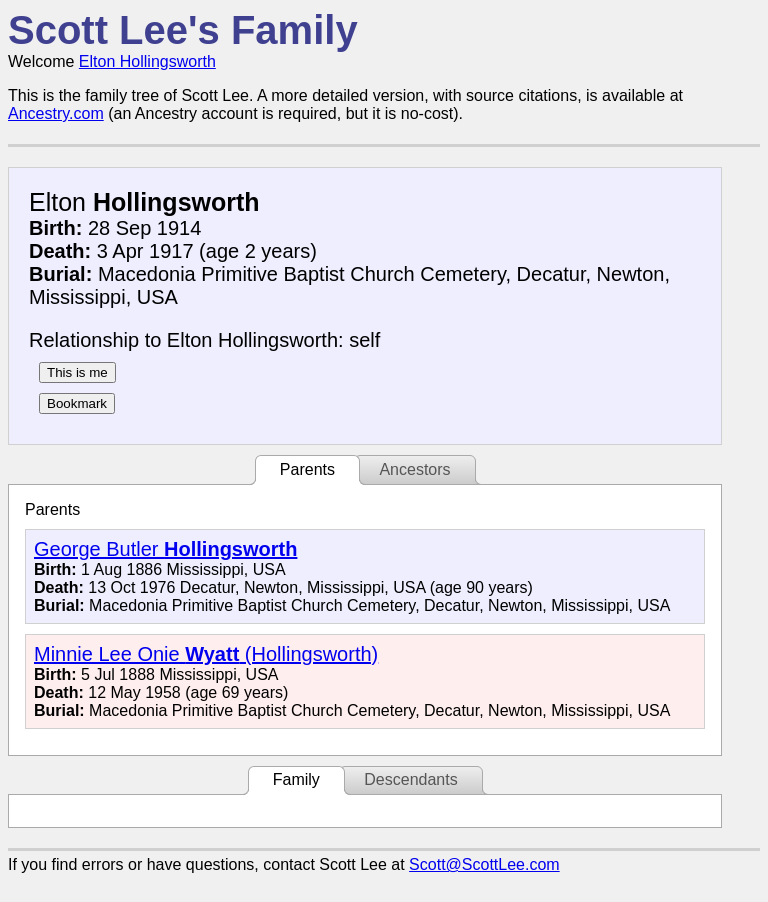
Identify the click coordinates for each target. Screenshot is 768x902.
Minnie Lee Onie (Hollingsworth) (206, 654)
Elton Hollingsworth (147, 61)
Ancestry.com (56, 113)
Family (296, 779)
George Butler (165, 549)
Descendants (410, 779)
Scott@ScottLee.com (484, 864)
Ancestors (414, 469)
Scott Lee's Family (183, 30)
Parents (307, 469)
